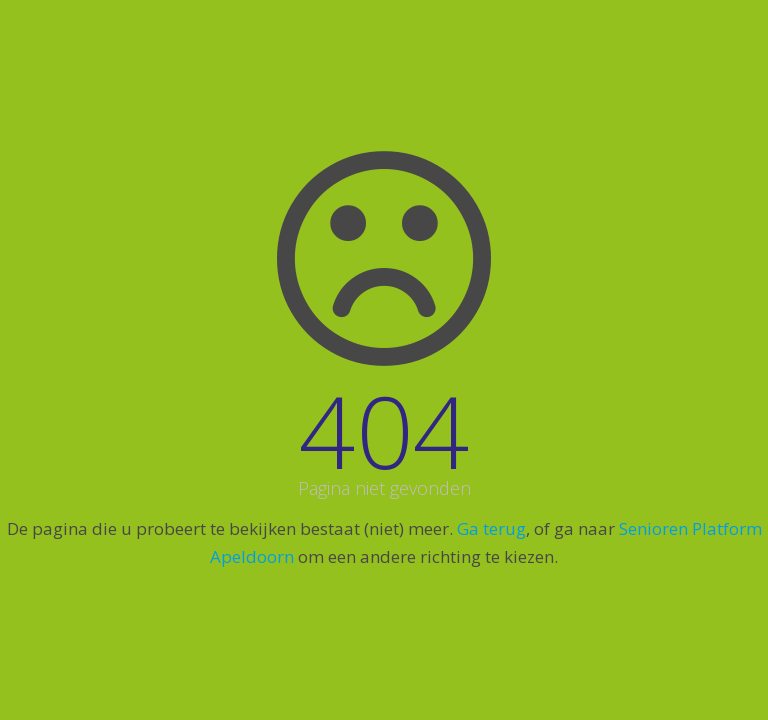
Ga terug (491, 528)
